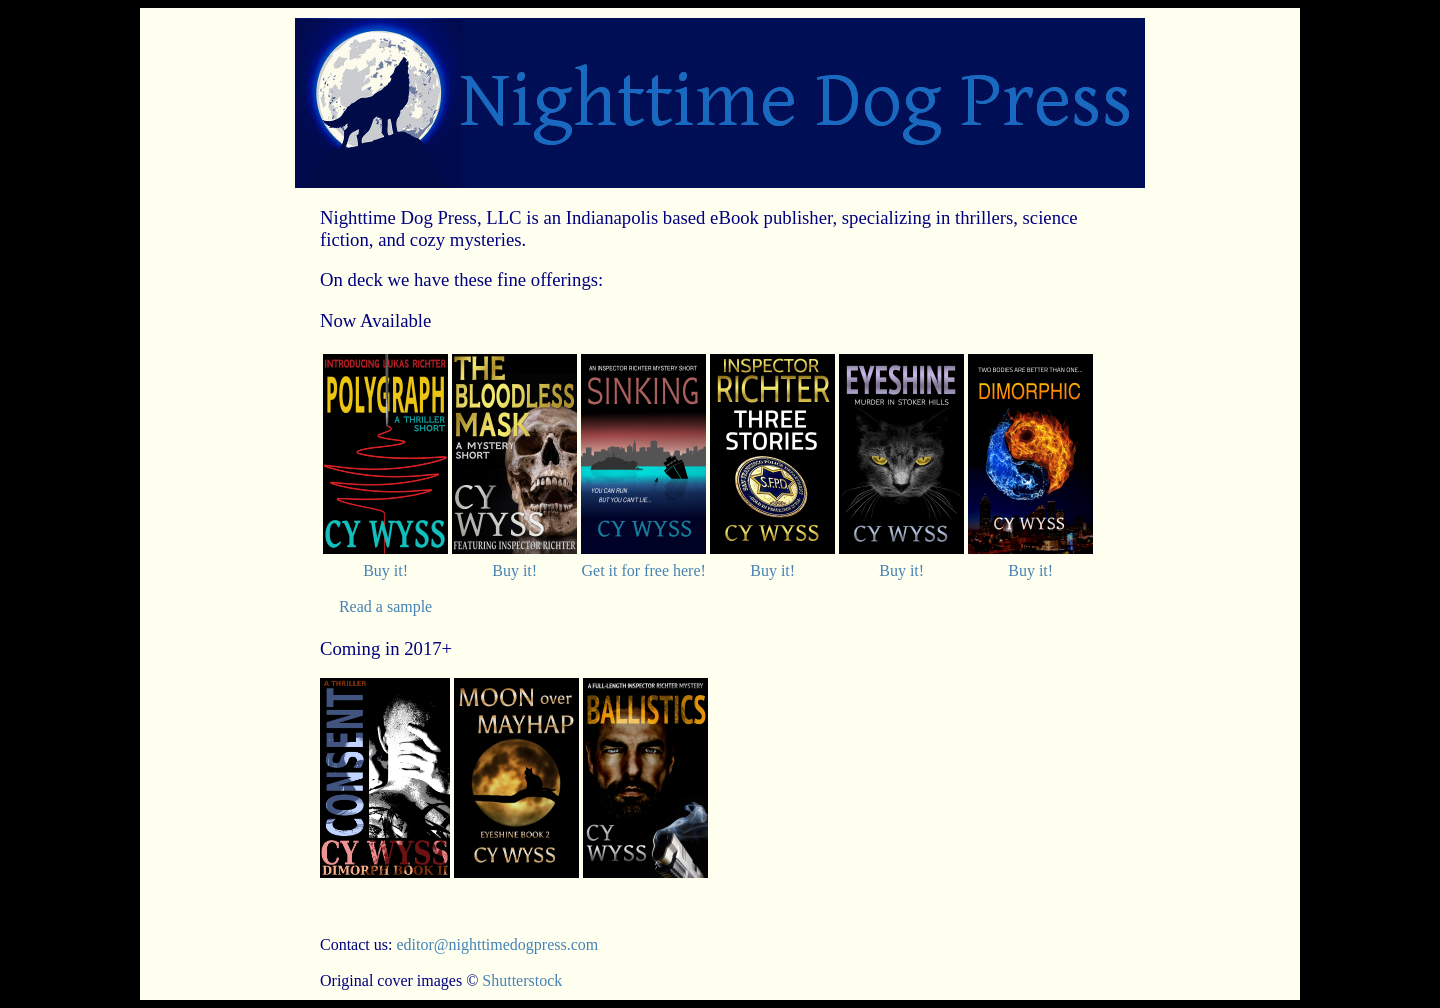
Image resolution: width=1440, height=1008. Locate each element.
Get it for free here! (643, 570)
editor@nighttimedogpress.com (497, 944)
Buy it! (385, 570)
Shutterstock (522, 980)
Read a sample (385, 606)
